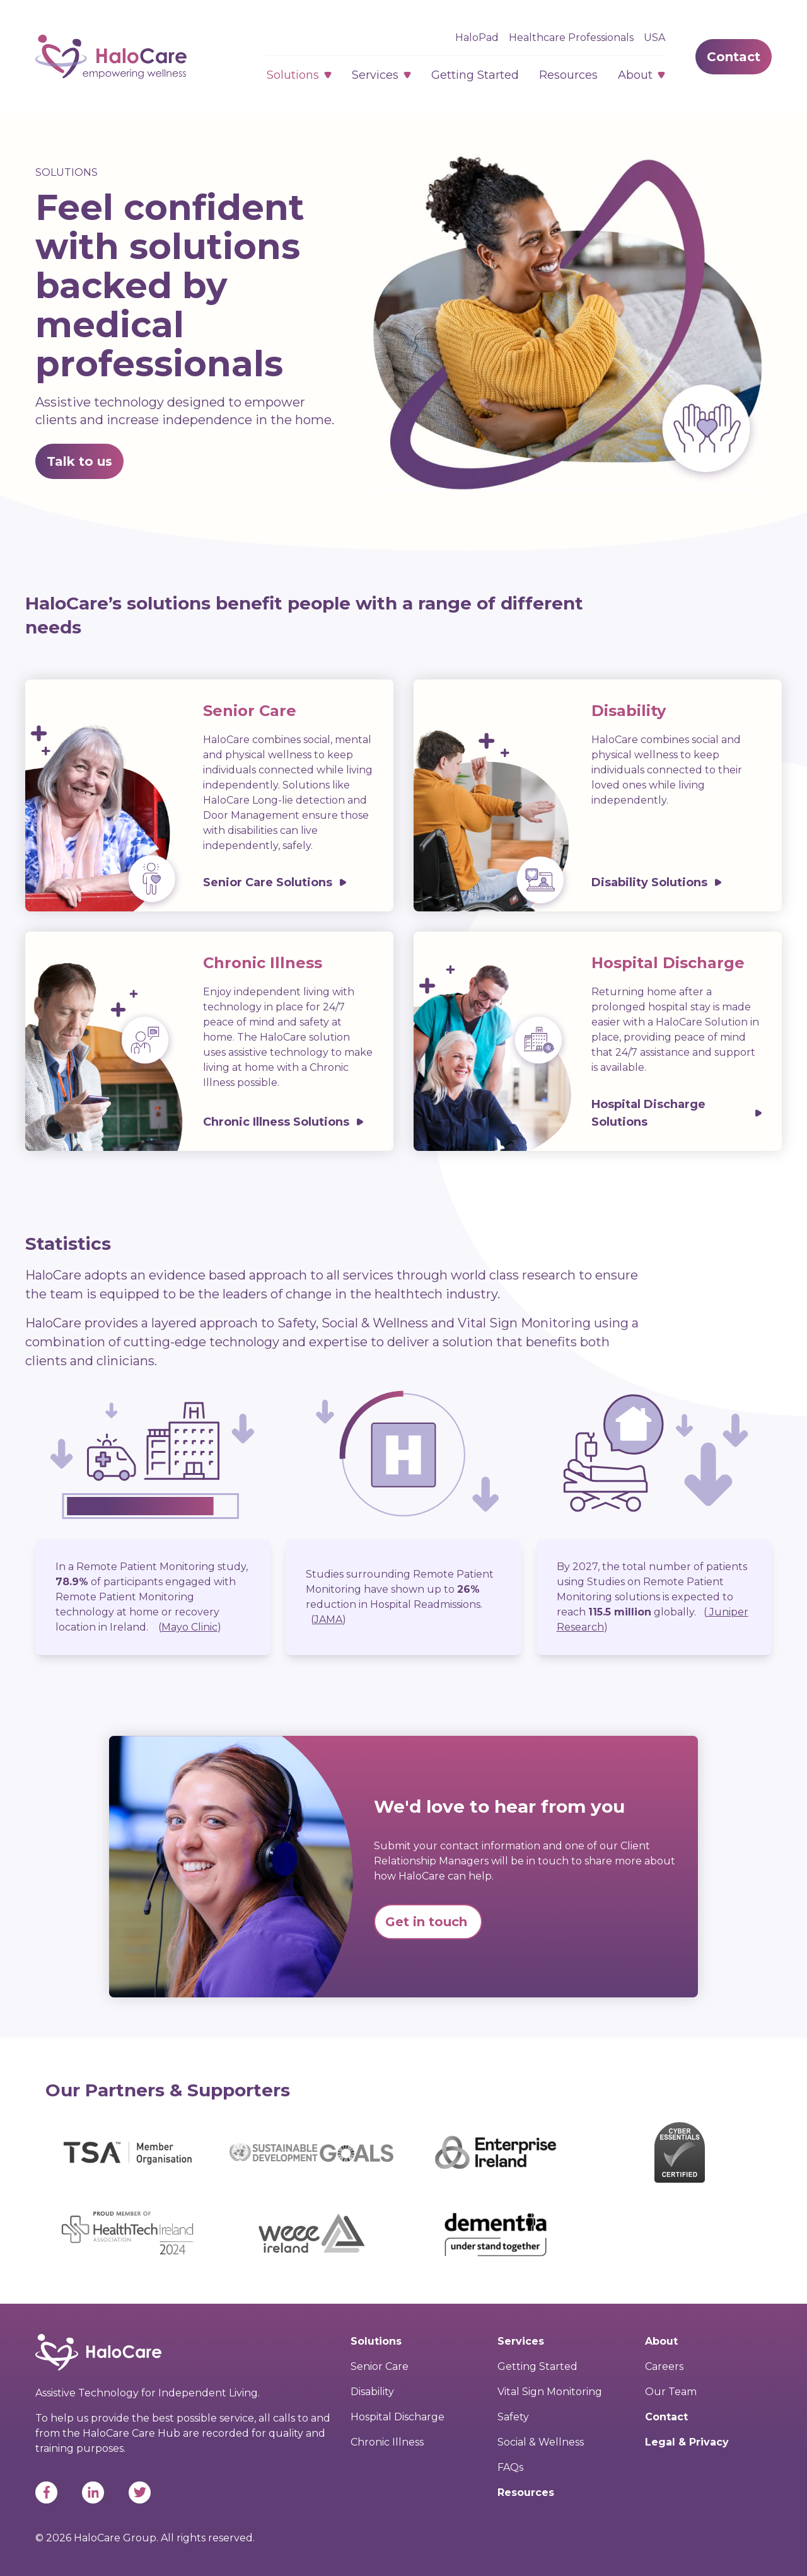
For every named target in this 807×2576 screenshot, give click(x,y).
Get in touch (428, 1921)
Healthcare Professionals (571, 37)
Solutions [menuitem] (376, 2341)
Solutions (293, 75)
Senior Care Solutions (267, 882)
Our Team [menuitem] (671, 2392)
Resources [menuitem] (525, 2492)
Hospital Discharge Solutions (648, 1113)
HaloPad (477, 37)
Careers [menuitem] (664, 2366)
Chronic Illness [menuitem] (387, 2442)
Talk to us (79, 461)
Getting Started (475, 75)
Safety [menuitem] (513, 2417)
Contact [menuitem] (666, 2417)
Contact (733, 56)
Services (375, 75)
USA (654, 37)
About (635, 75)
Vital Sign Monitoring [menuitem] (549, 2392)
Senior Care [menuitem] (380, 2366)
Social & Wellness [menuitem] (540, 2442)
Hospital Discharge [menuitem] (397, 2417)
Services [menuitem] (520, 2341)
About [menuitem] (661, 2341)
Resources (568, 75)
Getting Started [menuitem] (537, 2366)
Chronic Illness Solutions (276, 1122)
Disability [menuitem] (372, 2392)
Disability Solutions (649, 882)
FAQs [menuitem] (510, 2467)
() (189, 1627)
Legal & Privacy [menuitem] (687, 2442)
